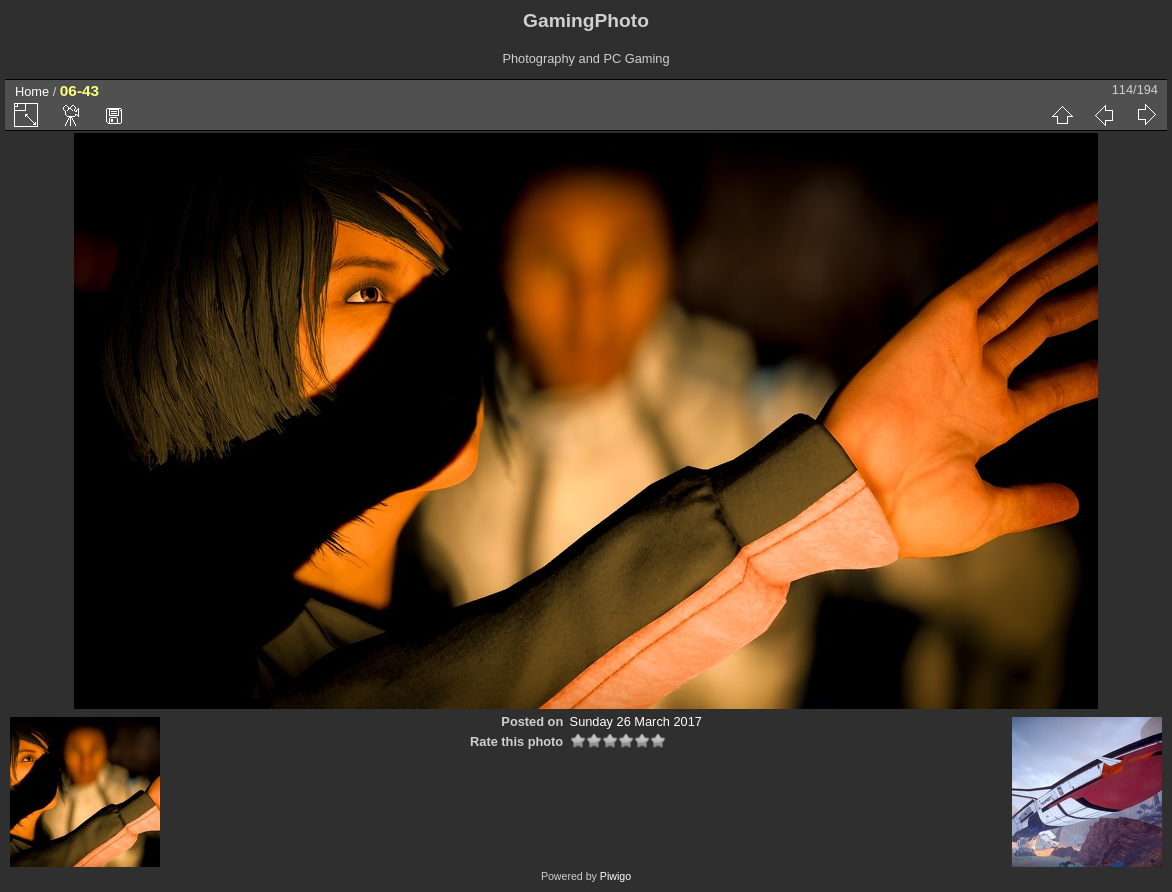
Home (32, 91)
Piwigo (615, 876)
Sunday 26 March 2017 (636, 721)
